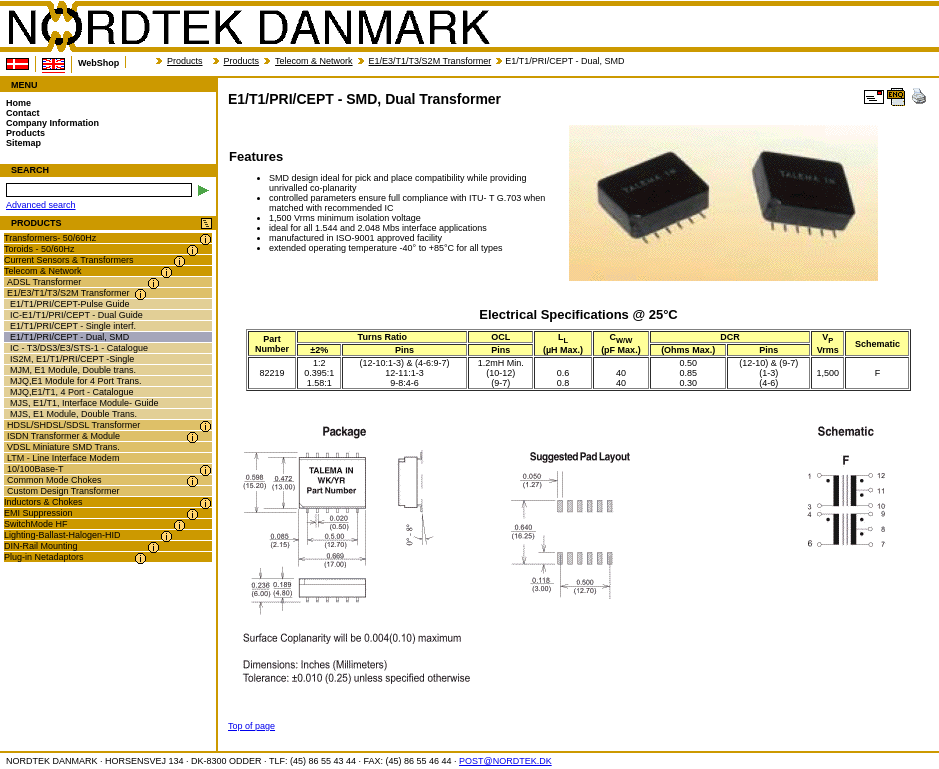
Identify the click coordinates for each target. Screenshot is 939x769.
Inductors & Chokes (43, 502)
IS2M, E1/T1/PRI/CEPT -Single (72, 359)
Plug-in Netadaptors (44, 557)
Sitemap (23, 143)
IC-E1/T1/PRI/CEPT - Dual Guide (76, 315)
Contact (23, 113)
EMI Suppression (38, 513)
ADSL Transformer (44, 282)
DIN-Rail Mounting (41, 546)
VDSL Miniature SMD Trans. (63, 447)
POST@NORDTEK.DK (505, 761)
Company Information (52, 123)
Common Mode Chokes (54, 480)
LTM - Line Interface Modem (63, 458)
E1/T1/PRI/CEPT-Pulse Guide (70, 304)
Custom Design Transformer (63, 491)
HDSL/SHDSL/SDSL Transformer (73, 425)
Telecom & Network (314, 61)
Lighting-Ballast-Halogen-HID (62, 535)
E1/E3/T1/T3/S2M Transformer (430, 61)
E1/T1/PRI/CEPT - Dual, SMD (69, 337)
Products (185, 61)
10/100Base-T (35, 469)
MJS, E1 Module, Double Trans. (73, 414)
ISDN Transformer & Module (63, 436)
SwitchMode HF (36, 524)
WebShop (98, 63)
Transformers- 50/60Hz (50, 238)
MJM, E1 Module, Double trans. (73, 370)
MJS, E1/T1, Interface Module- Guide (84, 403)
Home (18, 103)
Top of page (251, 726)
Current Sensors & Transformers (69, 260)
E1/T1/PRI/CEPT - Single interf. (73, 326)
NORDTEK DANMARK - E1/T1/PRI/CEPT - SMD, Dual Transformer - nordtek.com (248, 27)
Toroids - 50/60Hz (39, 249)
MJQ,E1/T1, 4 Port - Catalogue (72, 392)
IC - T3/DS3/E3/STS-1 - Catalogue (79, 348)
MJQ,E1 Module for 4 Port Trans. (76, 381)
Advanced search (41, 205)
